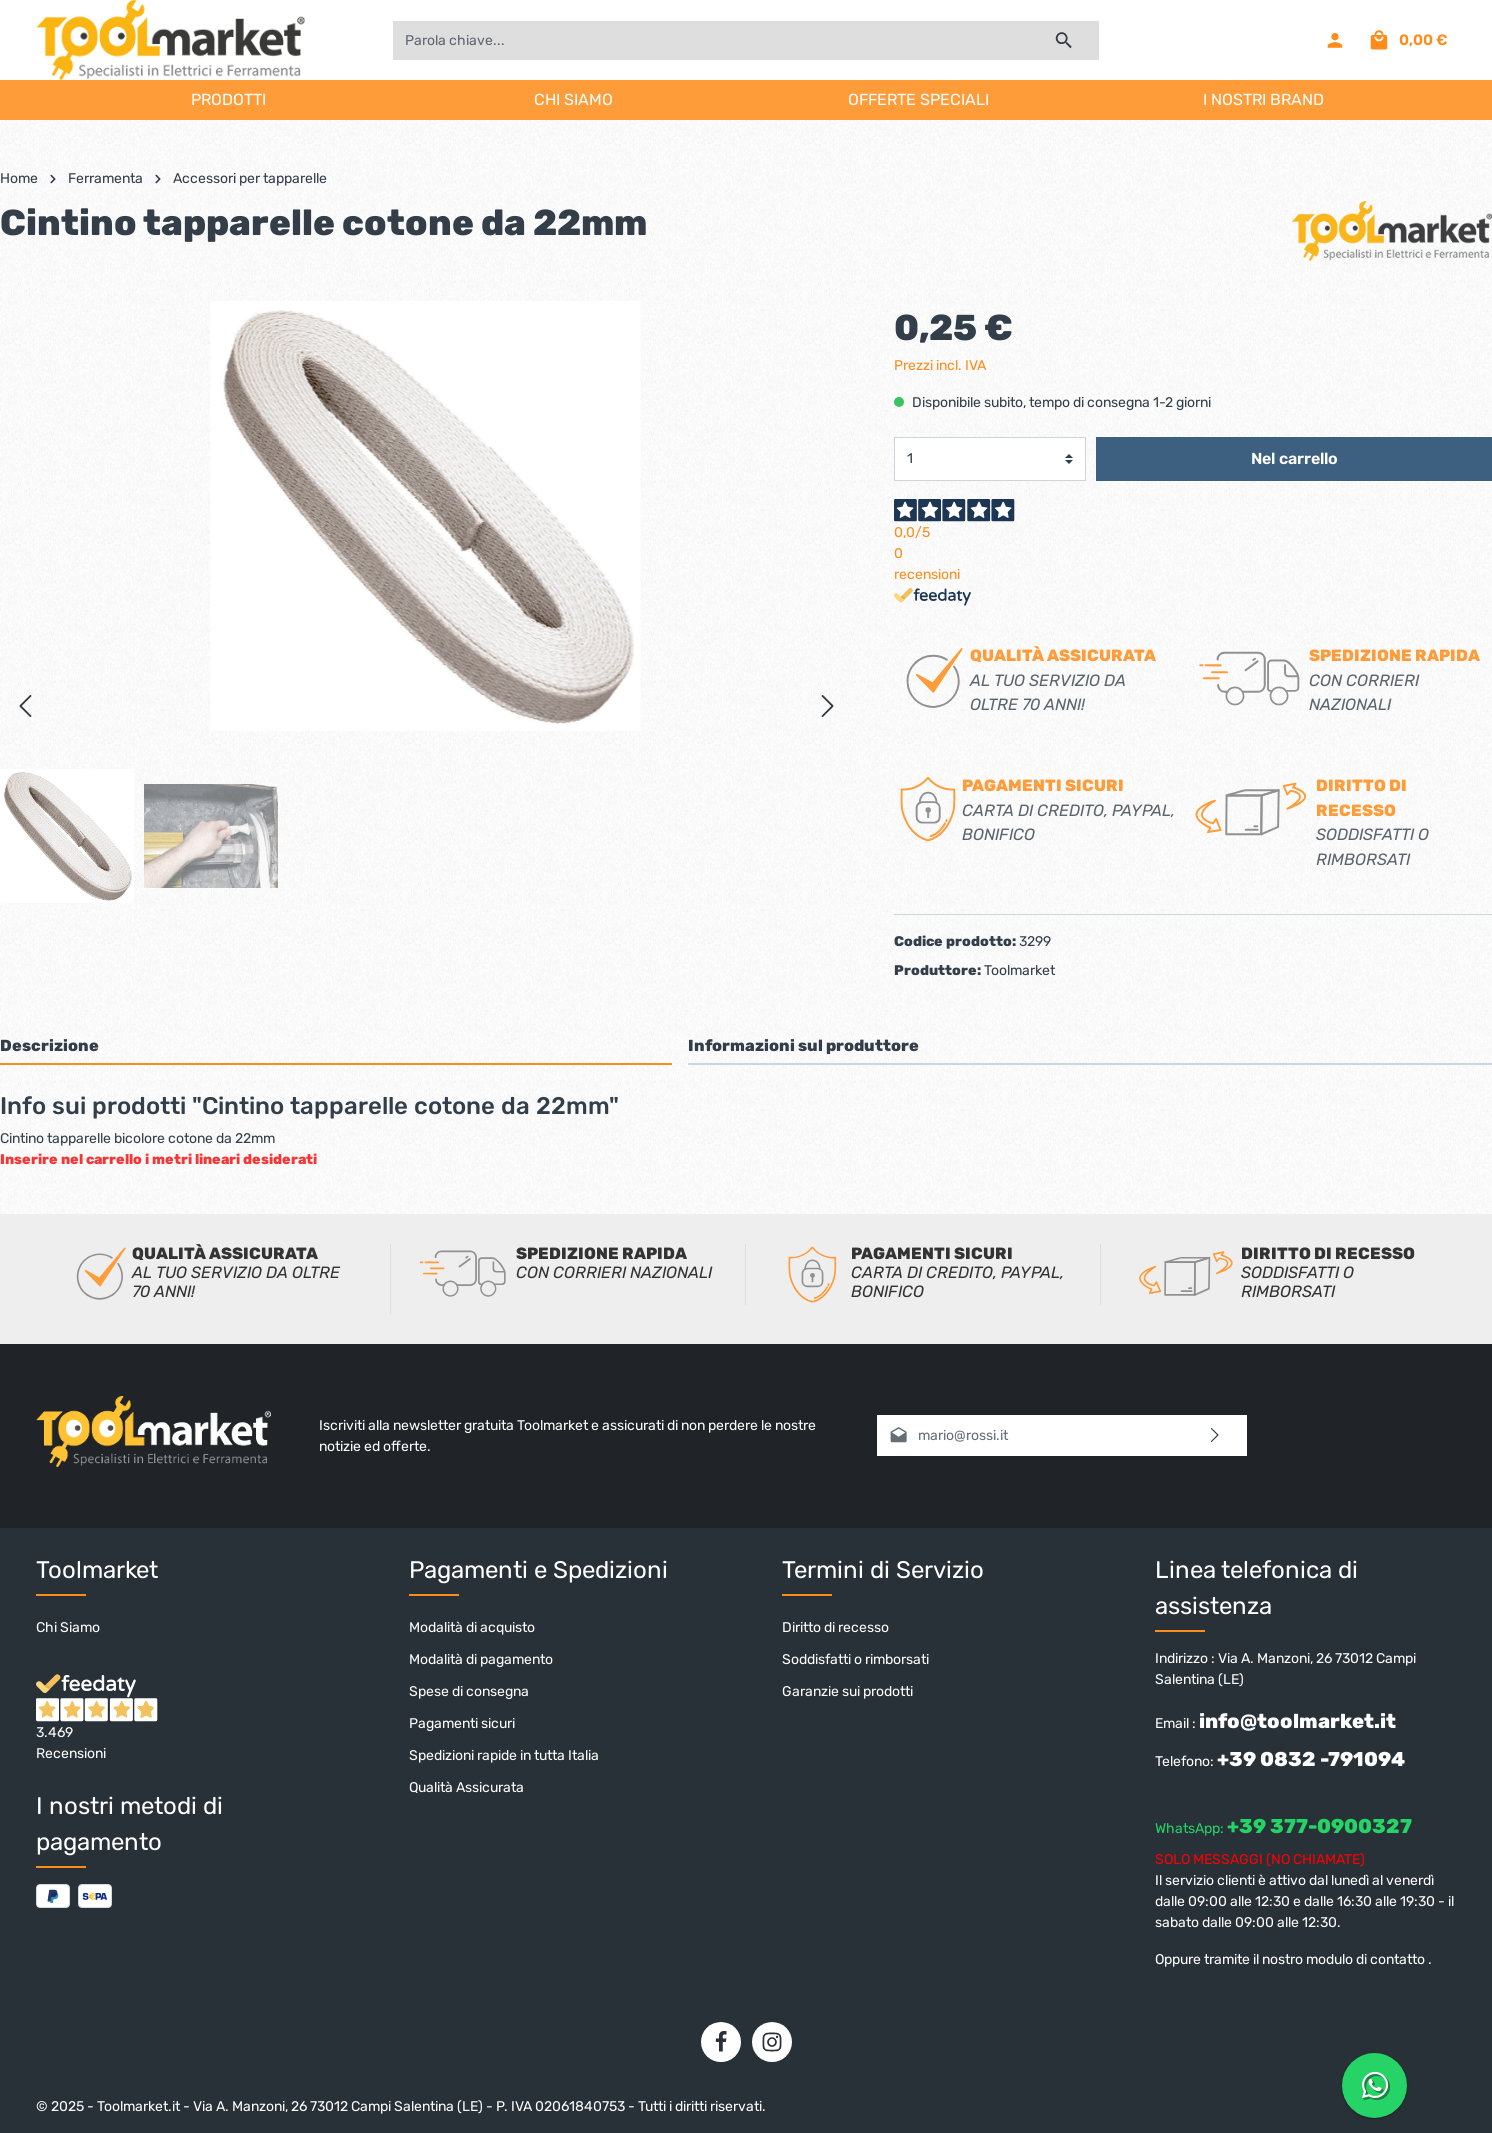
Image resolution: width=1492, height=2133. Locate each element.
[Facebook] (721, 2042)
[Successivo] (828, 706)
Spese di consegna (469, 1691)
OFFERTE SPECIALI (918, 99)
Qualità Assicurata (466, 1787)
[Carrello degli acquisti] (1407, 40)
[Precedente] (25, 706)
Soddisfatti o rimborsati (855, 1659)
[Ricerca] (1064, 40)
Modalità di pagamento (481, 1659)
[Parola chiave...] (711, 40)
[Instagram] (772, 2042)
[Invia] (1215, 1435)
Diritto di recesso (835, 1627)
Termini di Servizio (883, 1570)
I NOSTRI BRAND (1263, 99)
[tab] (336, 1045)
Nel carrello (1294, 458)
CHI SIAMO (573, 99)
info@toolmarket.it (1297, 1721)
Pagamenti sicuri (462, 1723)
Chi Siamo (68, 1627)
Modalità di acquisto (472, 1627)
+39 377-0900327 (1319, 1826)
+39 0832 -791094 (1311, 1759)
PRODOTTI (228, 99)
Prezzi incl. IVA (940, 365)
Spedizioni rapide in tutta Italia (504, 1755)
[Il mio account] (1335, 40)
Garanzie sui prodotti (847, 1691)
